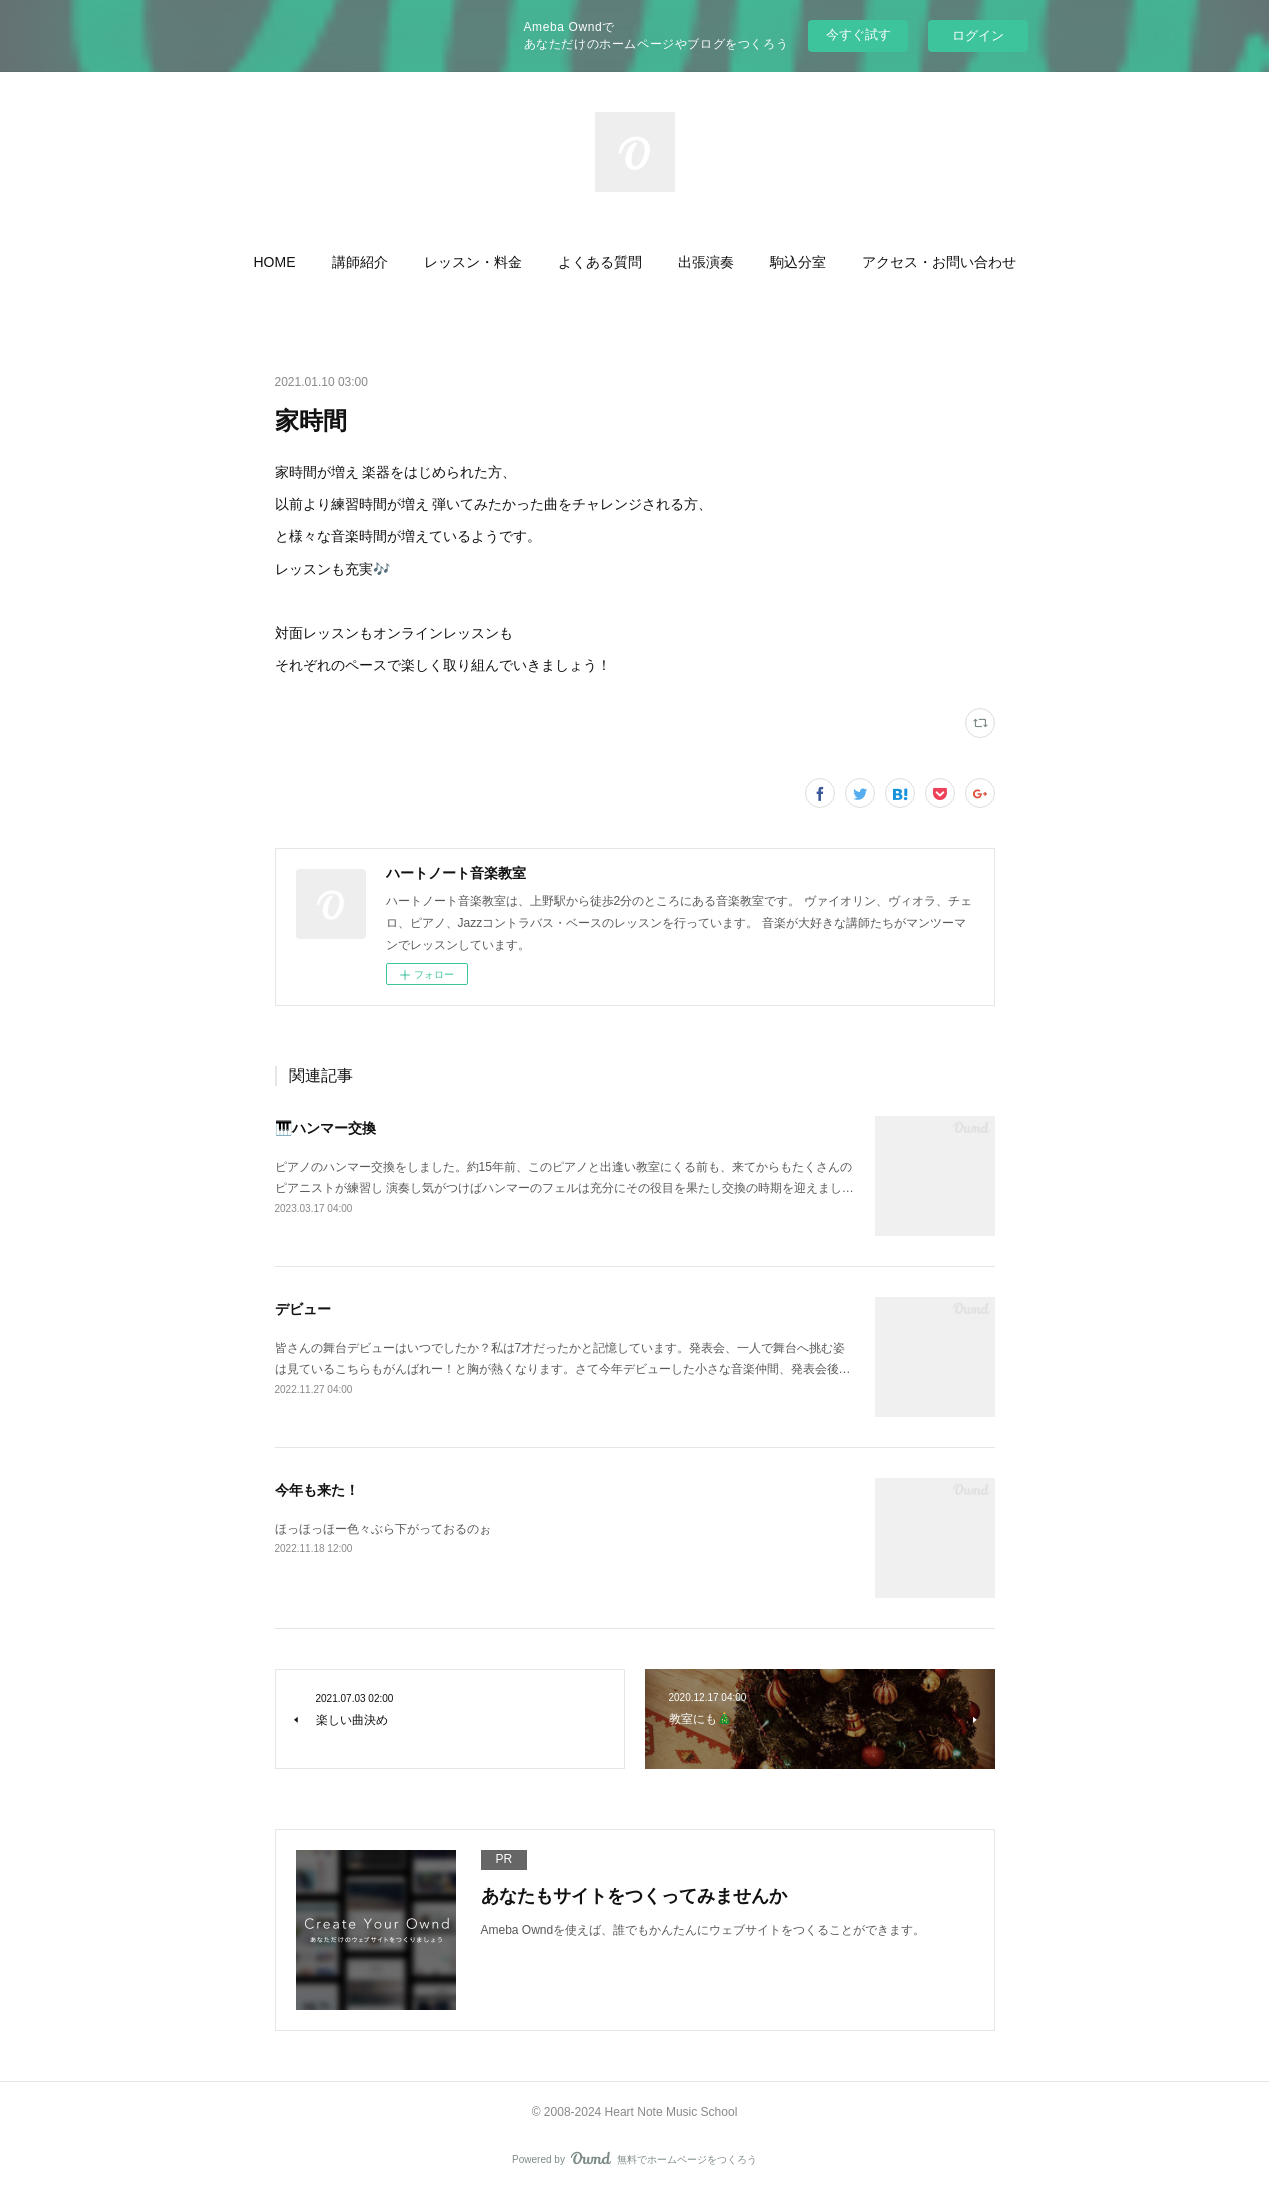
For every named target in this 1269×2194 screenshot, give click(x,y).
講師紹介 (360, 262)
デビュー (303, 1309)
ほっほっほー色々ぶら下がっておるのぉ (383, 1529)
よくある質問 (600, 262)
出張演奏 (706, 262)
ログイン (978, 35)
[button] (275, 262)
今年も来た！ (317, 1490)
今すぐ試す (858, 34)
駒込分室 (798, 262)
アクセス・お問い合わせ (939, 262)
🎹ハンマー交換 (325, 1128)
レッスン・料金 (473, 262)
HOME (275, 262)
